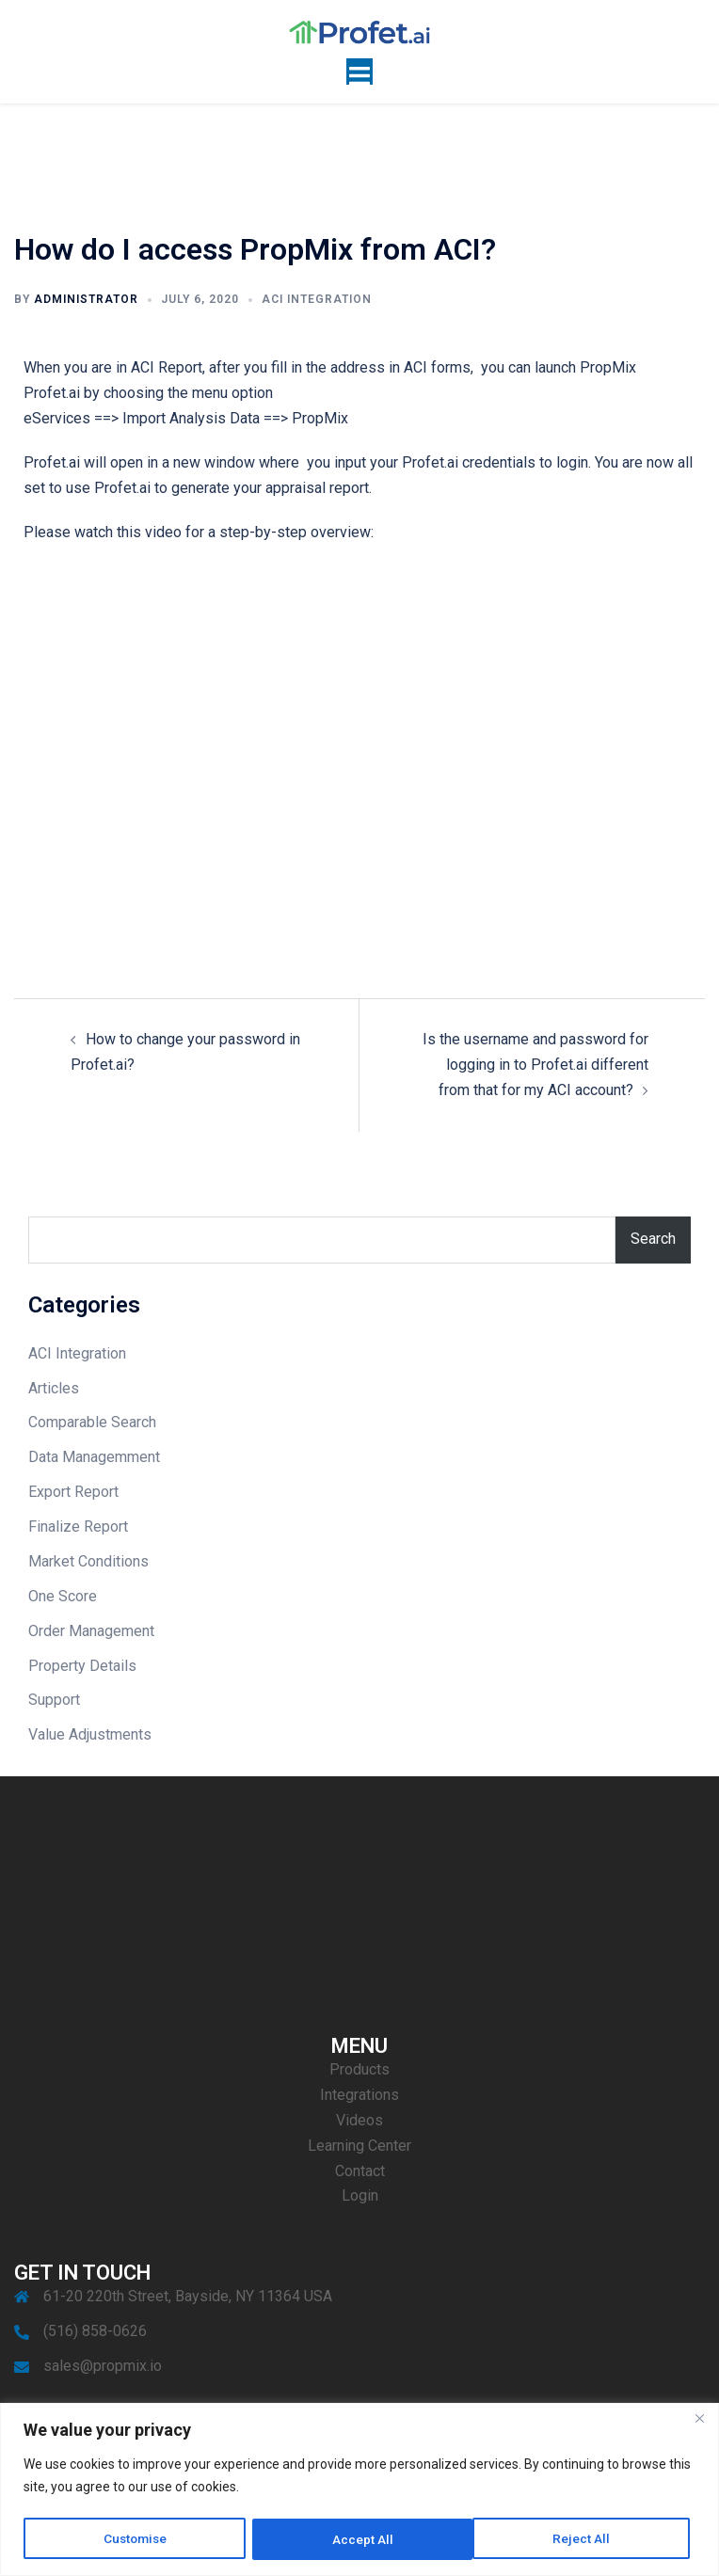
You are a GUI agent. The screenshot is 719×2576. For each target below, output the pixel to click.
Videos (359, 2120)
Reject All (362, 2539)
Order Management (91, 1631)
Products (359, 2069)
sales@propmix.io (102, 2366)
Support (54, 1700)
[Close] (699, 2420)
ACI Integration (317, 299)
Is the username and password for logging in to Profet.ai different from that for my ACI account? (535, 1064)
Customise (136, 2539)
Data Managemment (94, 1457)
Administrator (86, 299)
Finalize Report (78, 1526)
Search (653, 1239)
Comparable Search (92, 1422)
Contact (360, 2171)
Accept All (586, 2539)
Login (360, 2195)
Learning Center (359, 2146)
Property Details (82, 1666)
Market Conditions (88, 1561)
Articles (53, 1388)
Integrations (359, 2095)
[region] (359, 2490)
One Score (62, 1596)
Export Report (73, 1492)
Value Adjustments (90, 1734)
